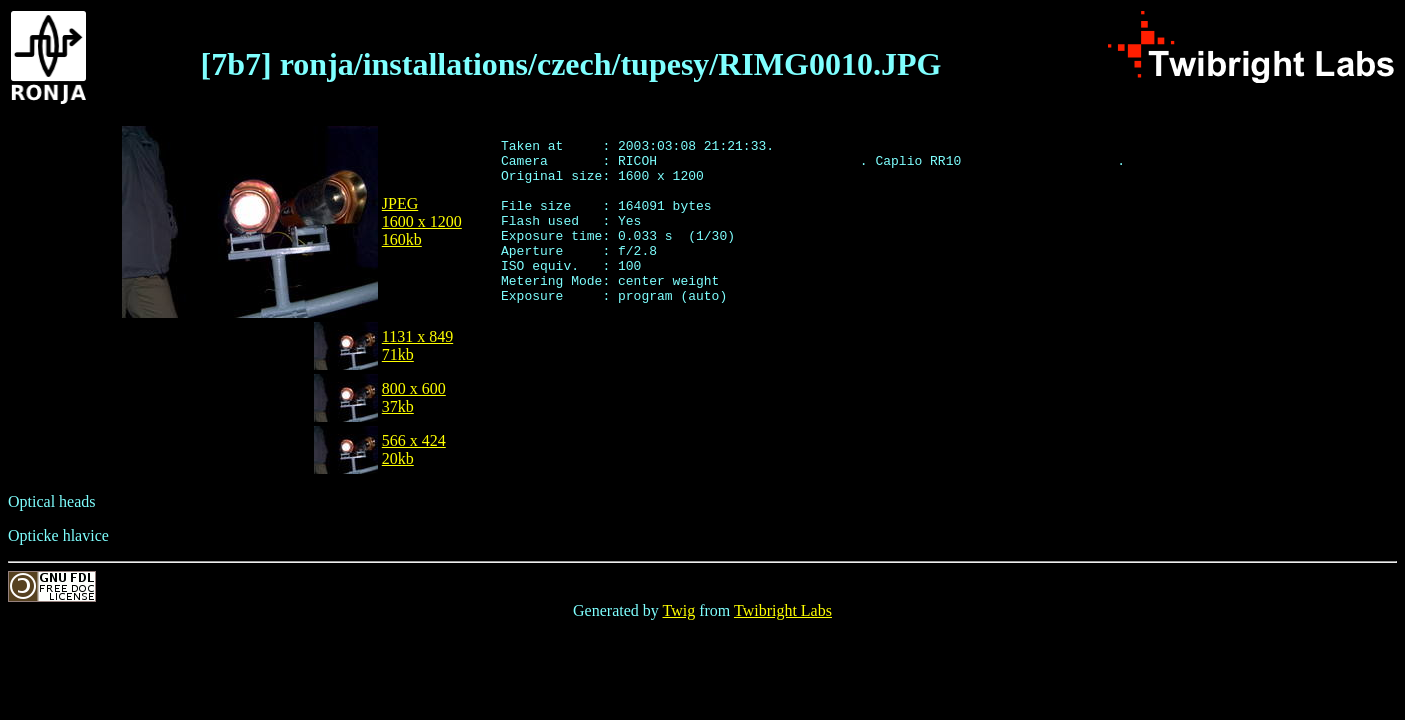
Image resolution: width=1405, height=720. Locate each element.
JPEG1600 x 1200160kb (422, 221)
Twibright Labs (783, 610)
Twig (679, 610)
